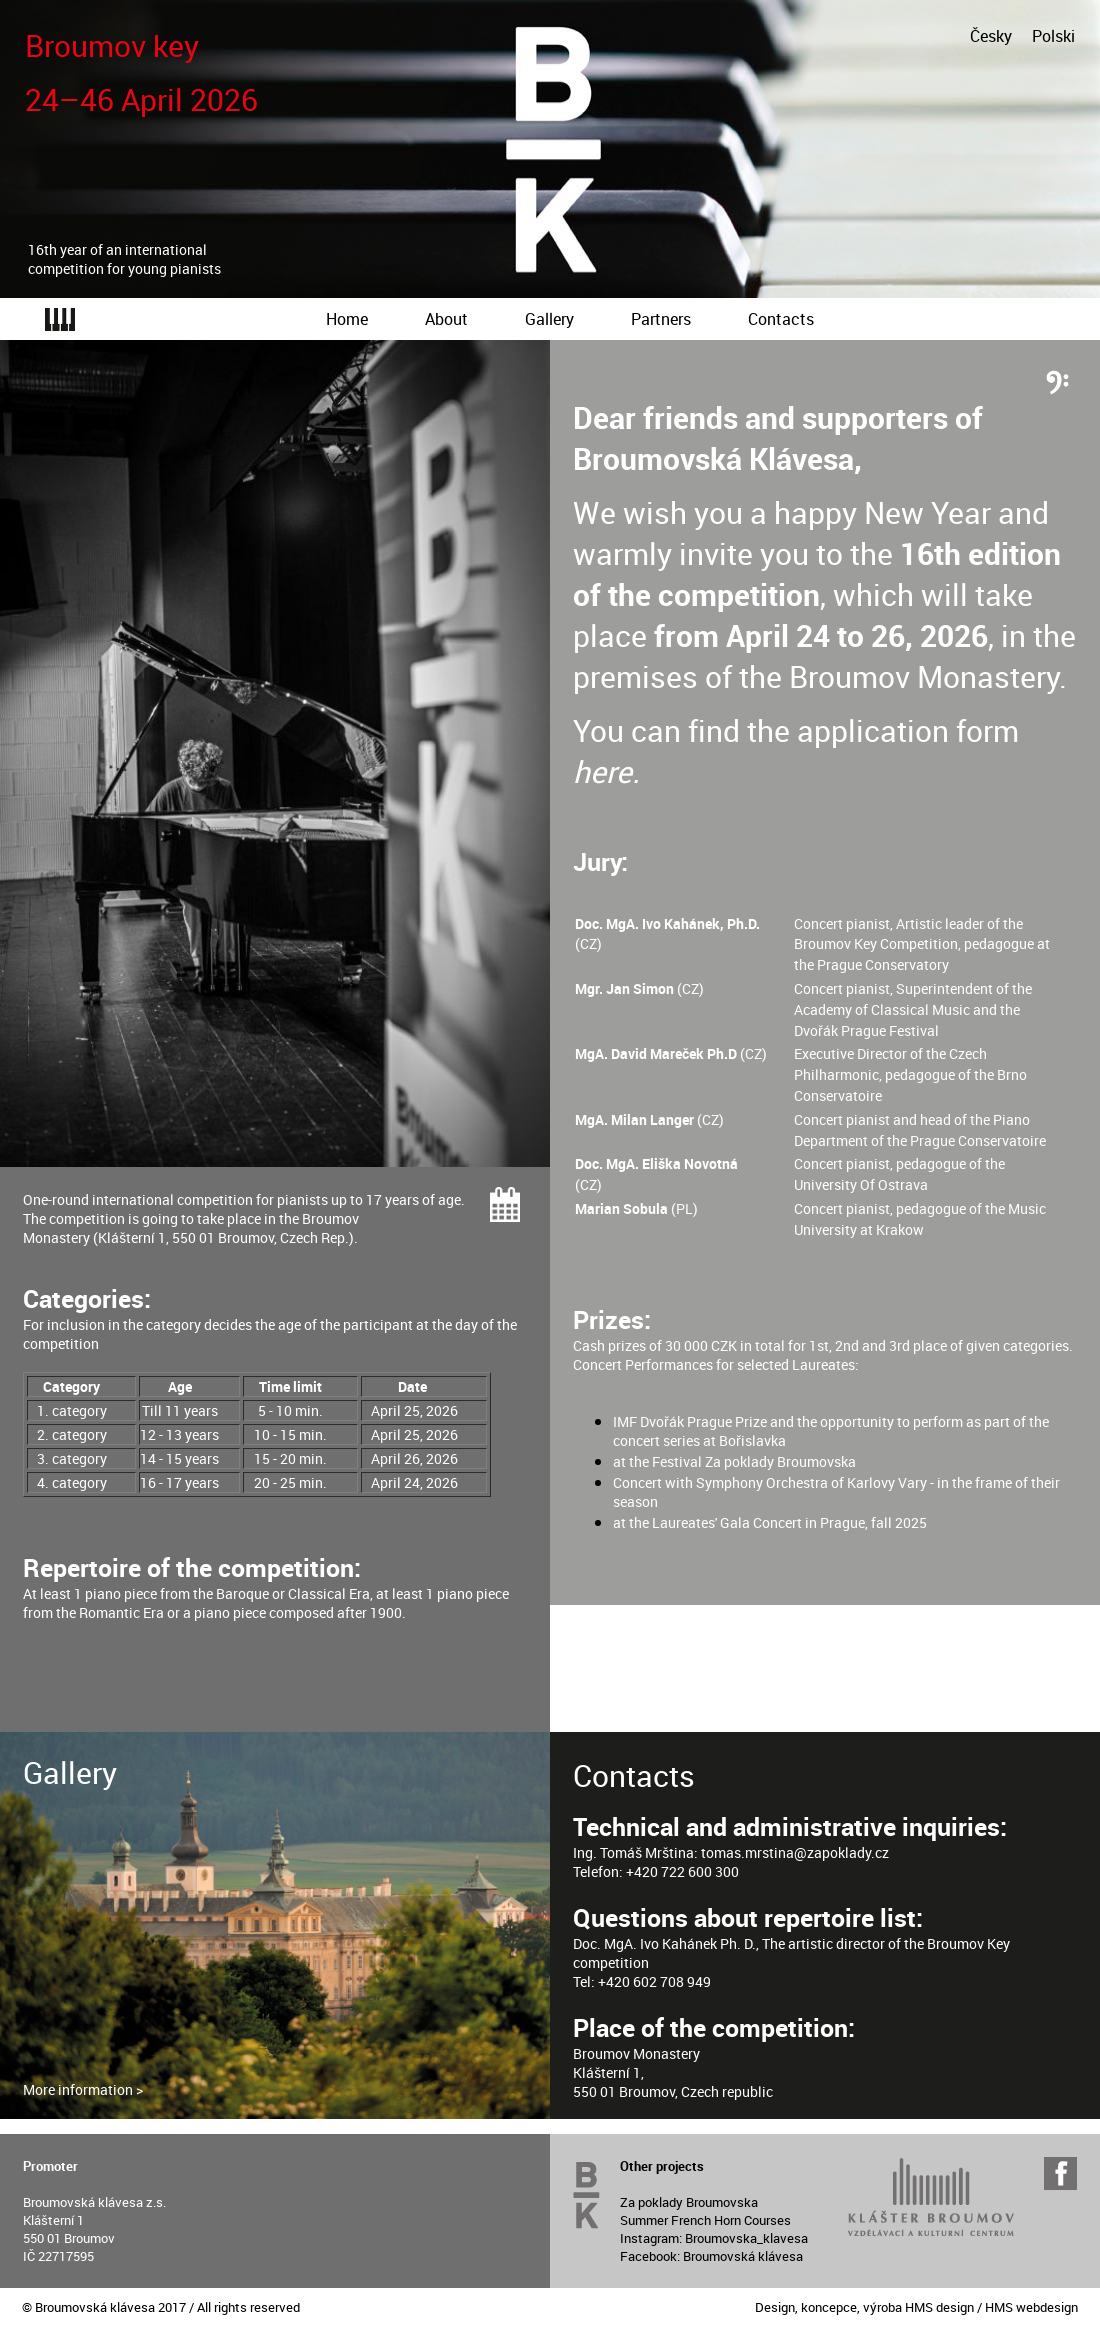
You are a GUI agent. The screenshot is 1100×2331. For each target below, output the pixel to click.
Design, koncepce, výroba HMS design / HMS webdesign (916, 2307)
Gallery (549, 319)
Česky (991, 36)
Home (347, 319)
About (446, 319)
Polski (1053, 36)
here (602, 771)
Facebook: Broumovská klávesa (711, 2256)
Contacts (781, 319)
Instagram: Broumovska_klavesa (714, 2238)
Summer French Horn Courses (705, 2220)
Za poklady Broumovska (689, 2202)
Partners (661, 319)
